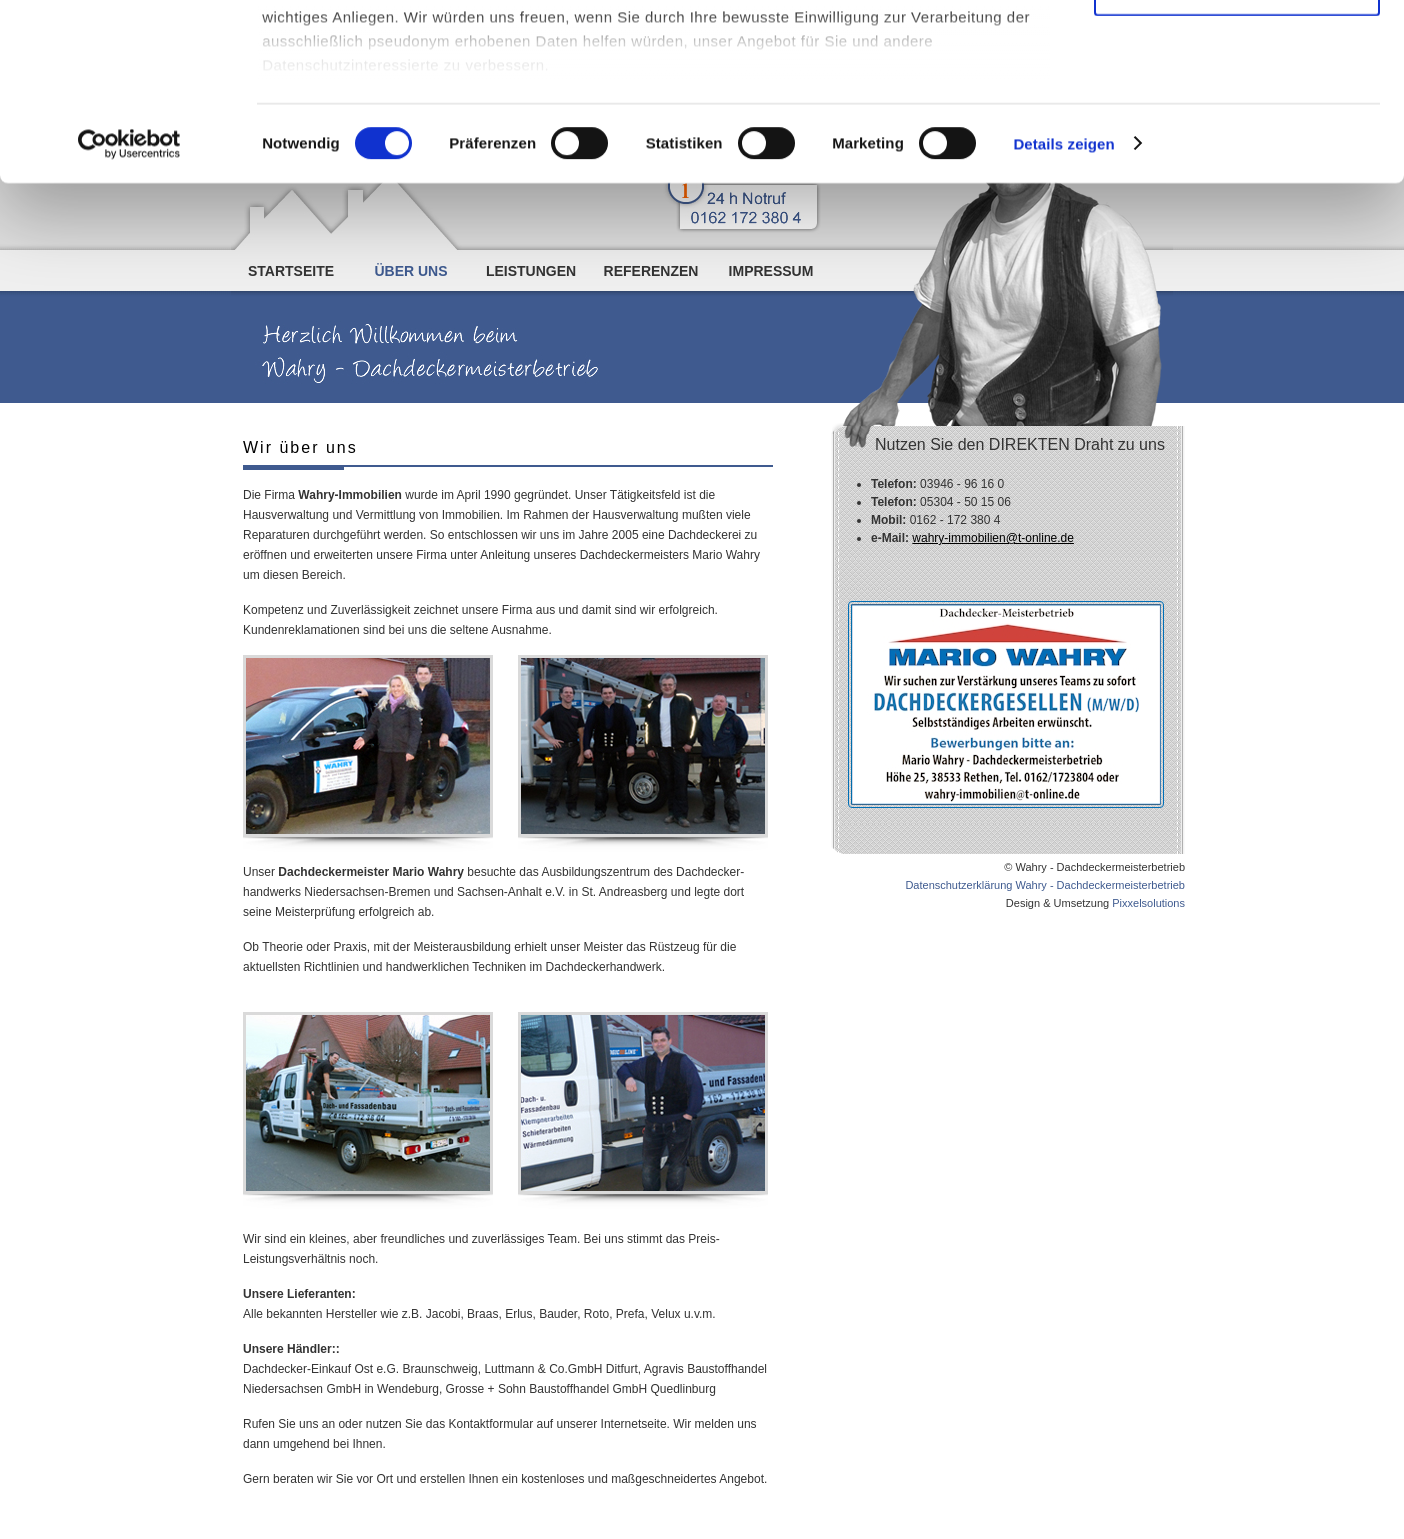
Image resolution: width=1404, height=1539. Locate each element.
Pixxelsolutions (1148, 903)
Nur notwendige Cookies (1237, 166)
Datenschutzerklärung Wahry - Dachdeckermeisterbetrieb (1045, 885)
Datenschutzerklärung (641, 120)
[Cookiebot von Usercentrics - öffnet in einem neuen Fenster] (129, 320)
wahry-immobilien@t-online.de (993, 538)
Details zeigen (1063, 319)
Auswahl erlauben (1237, 108)
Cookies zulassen (1237, 49)
